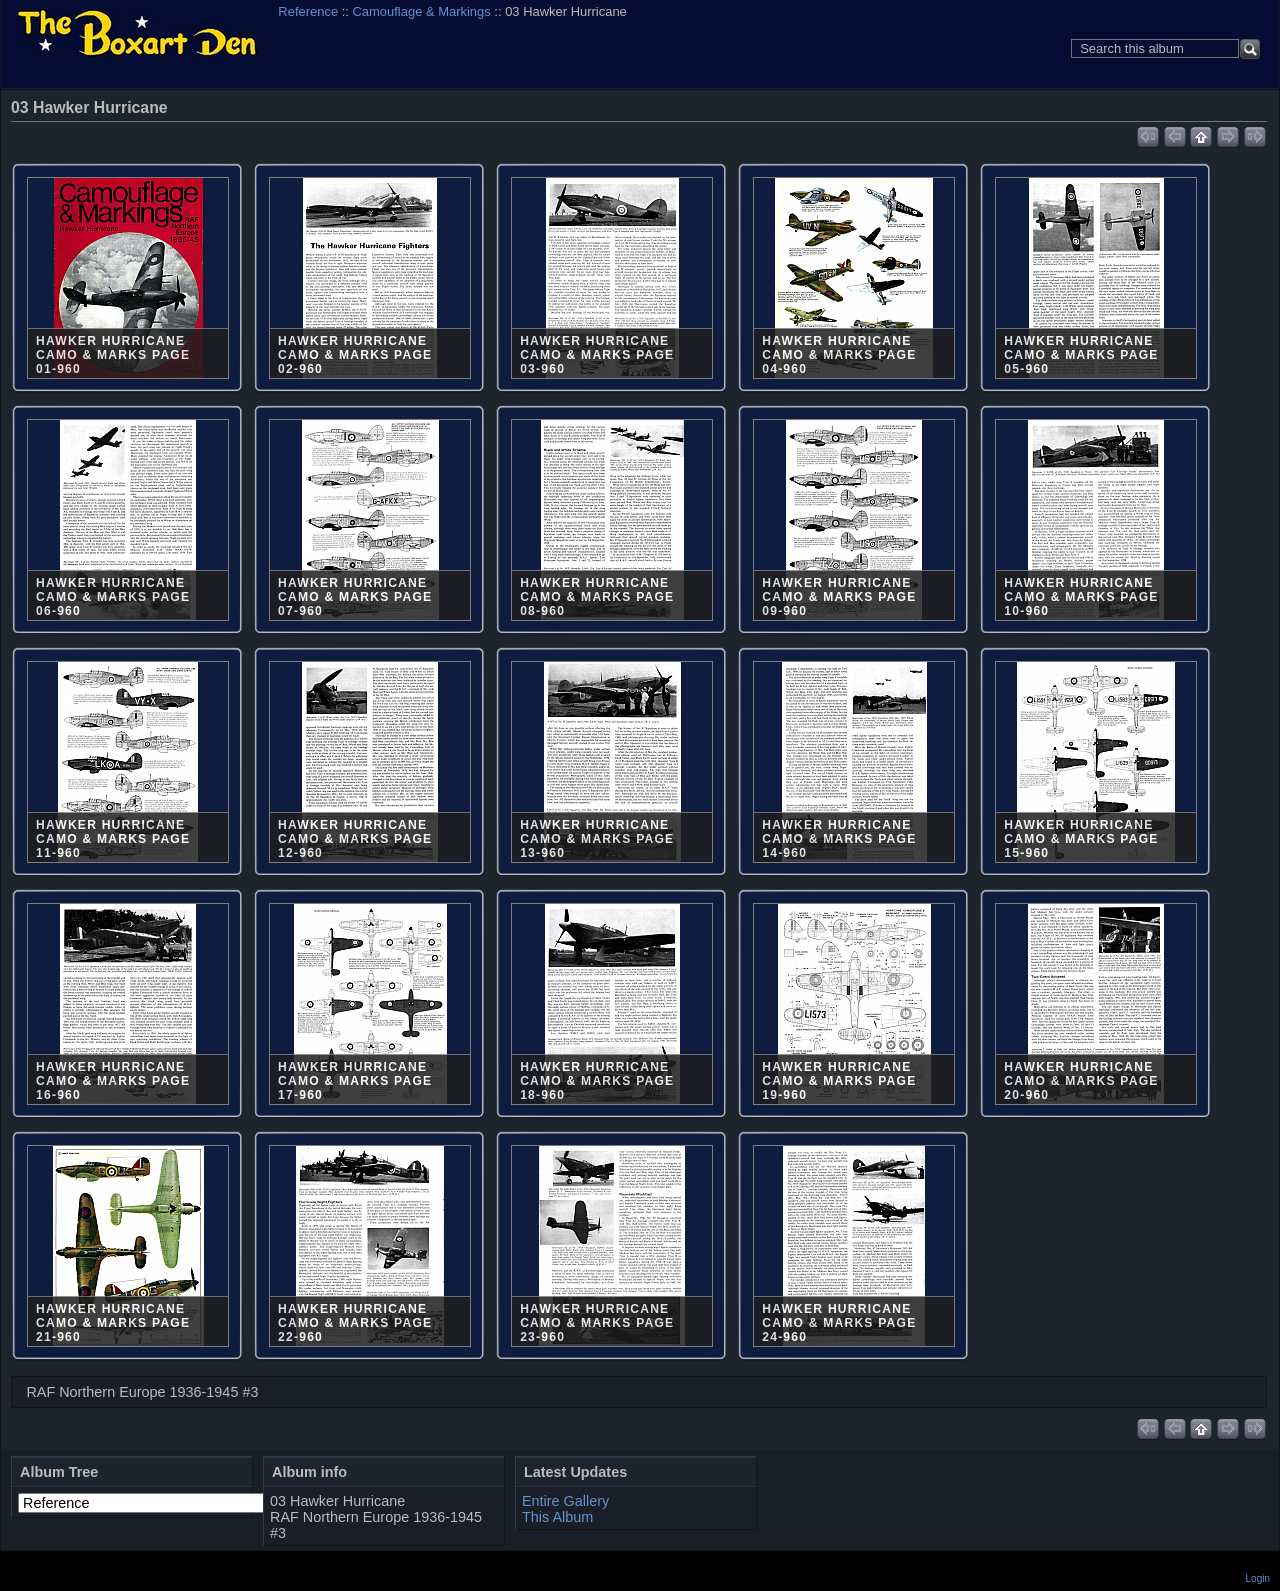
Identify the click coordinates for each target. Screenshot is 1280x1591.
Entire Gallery (565, 1501)
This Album (557, 1517)
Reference (308, 11)
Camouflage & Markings (422, 11)
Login (1258, 1578)
